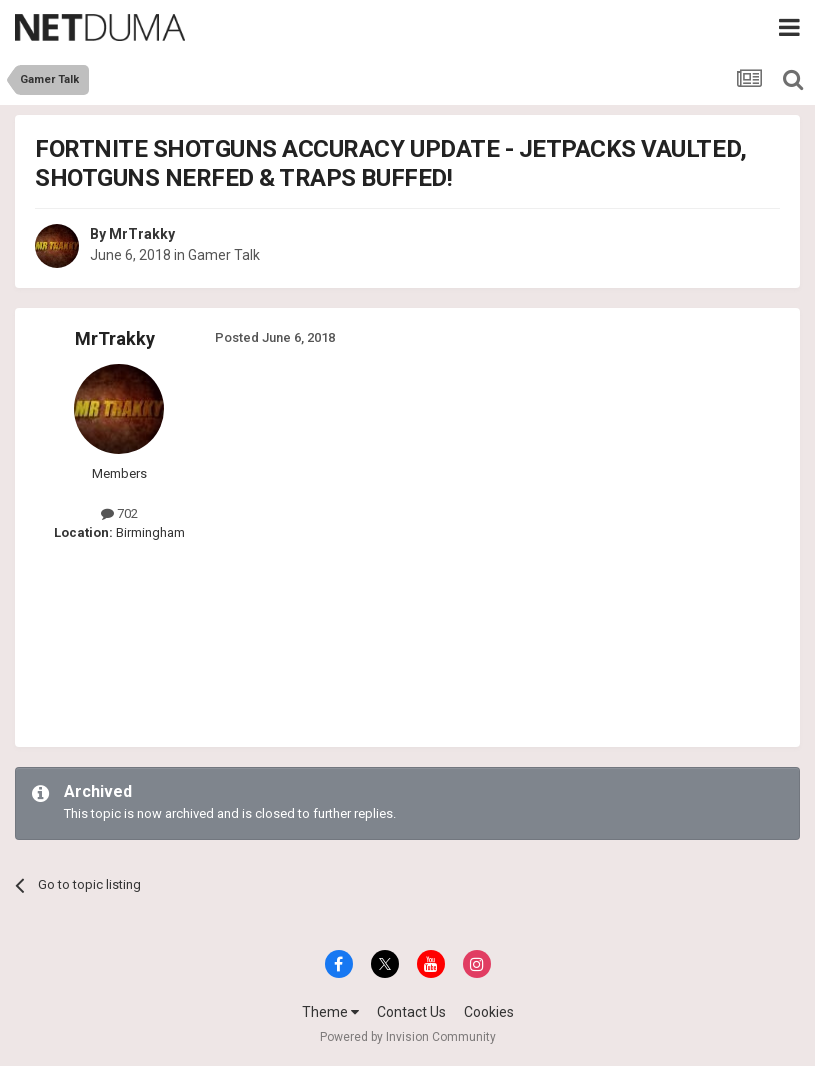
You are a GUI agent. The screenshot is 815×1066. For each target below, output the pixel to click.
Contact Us (411, 1012)
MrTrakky (142, 234)
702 (119, 513)
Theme (330, 1012)
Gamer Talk (224, 255)
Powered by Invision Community (408, 1037)
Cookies (489, 1012)
